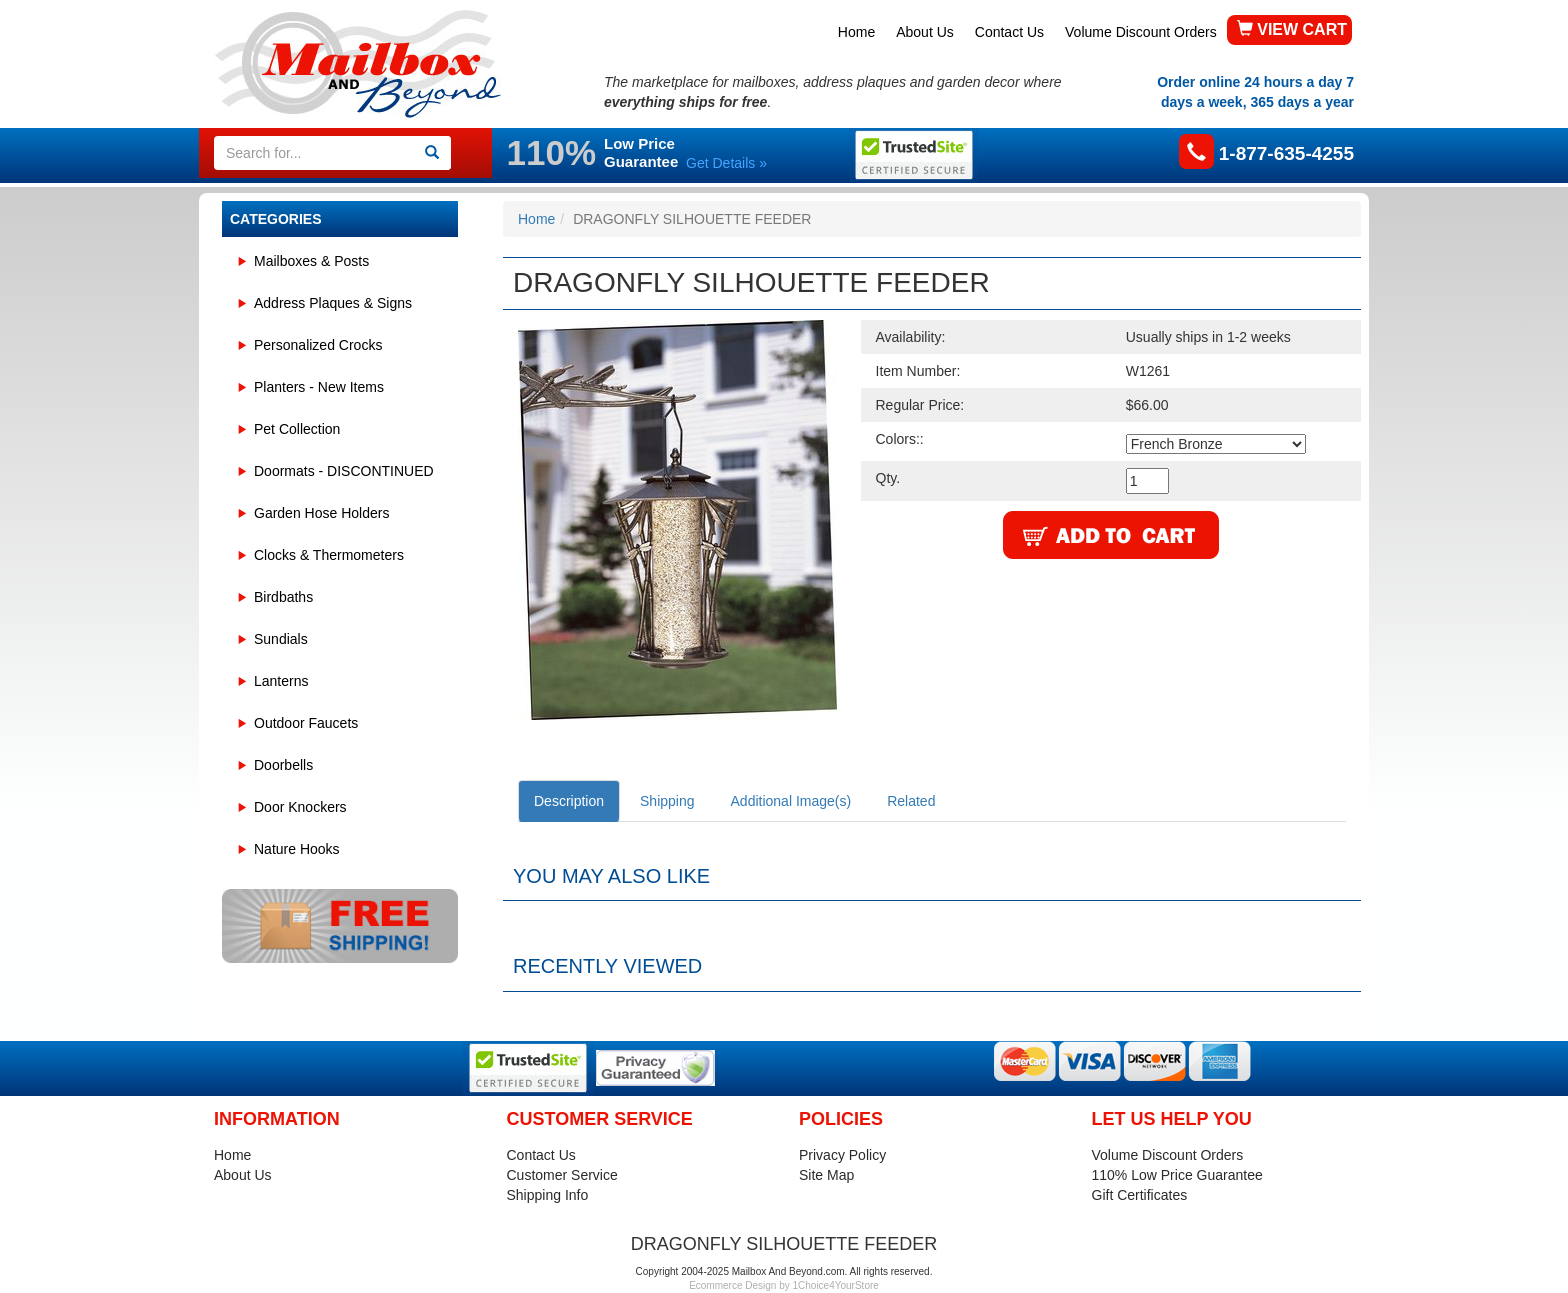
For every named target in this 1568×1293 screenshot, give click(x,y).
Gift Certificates (1140, 1195)
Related (911, 801)
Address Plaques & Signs (333, 303)
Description (569, 801)
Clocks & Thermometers (329, 555)
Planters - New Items (319, 387)
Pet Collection (297, 429)
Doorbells (283, 765)
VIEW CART (1292, 29)
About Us (925, 32)
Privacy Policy (842, 1155)
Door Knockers (300, 807)
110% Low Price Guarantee (1177, 1175)
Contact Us (1009, 32)
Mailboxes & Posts (311, 261)
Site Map (826, 1175)
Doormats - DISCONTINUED (344, 471)
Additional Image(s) (791, 801)
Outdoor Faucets (306, 723)
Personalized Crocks (318, 345)
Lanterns (281, 681)
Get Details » (726, 163)
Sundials (281, 639)
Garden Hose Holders (321, 513)
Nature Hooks (297, 849)
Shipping (667, 801)
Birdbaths (283, 597)
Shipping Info (548, 1195)
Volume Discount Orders (1141, 32)
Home (856, 32)
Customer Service (562, 1175)
